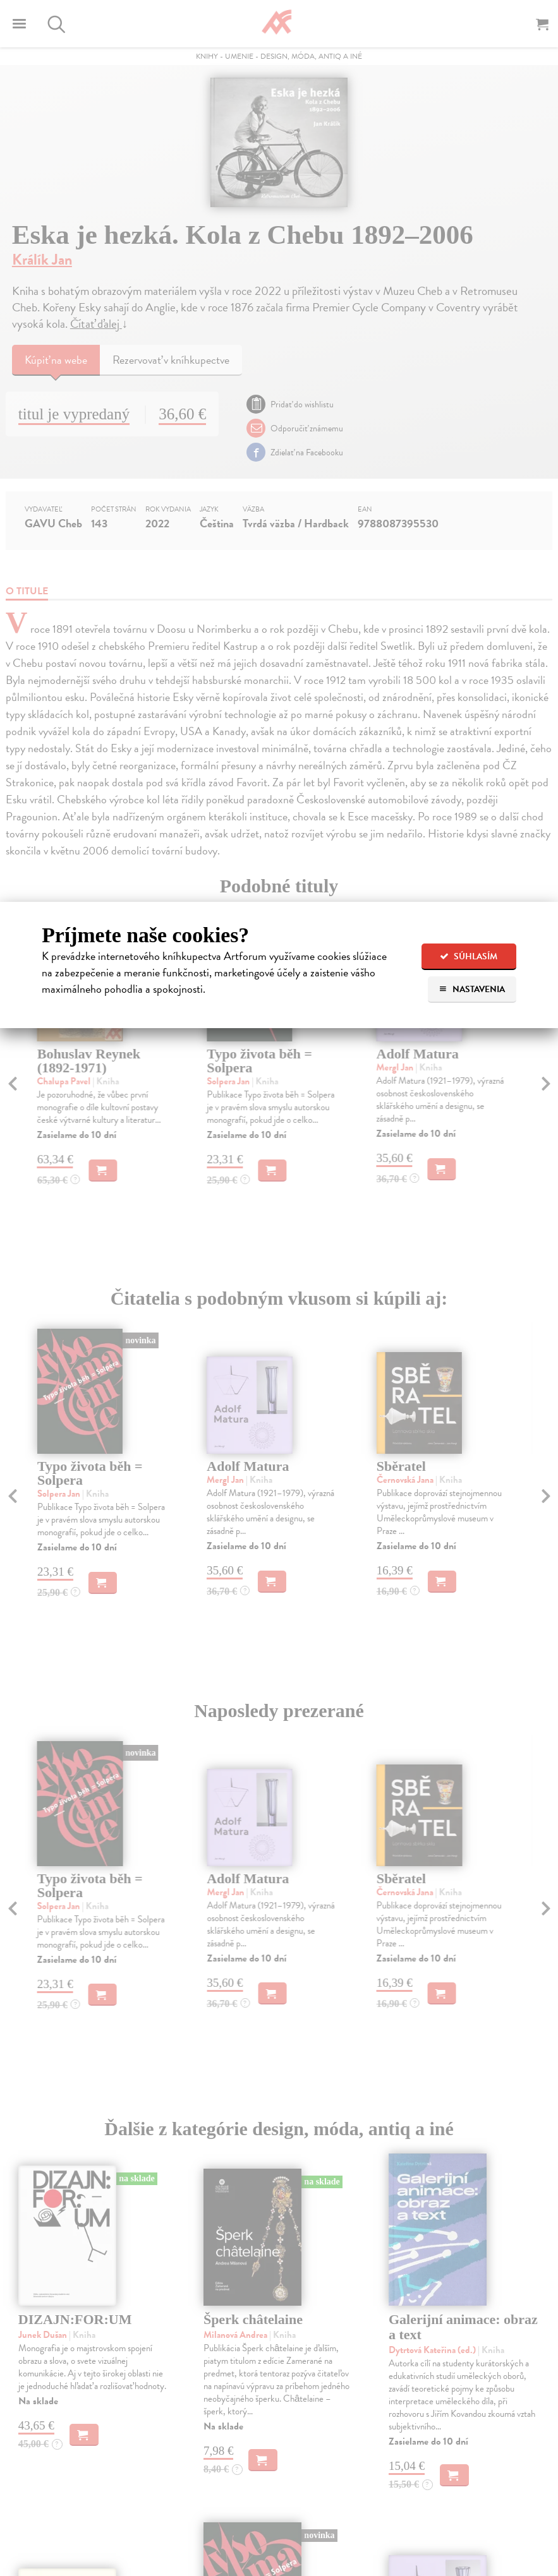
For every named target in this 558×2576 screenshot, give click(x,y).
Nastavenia (472, 989)
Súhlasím (468, 956)
